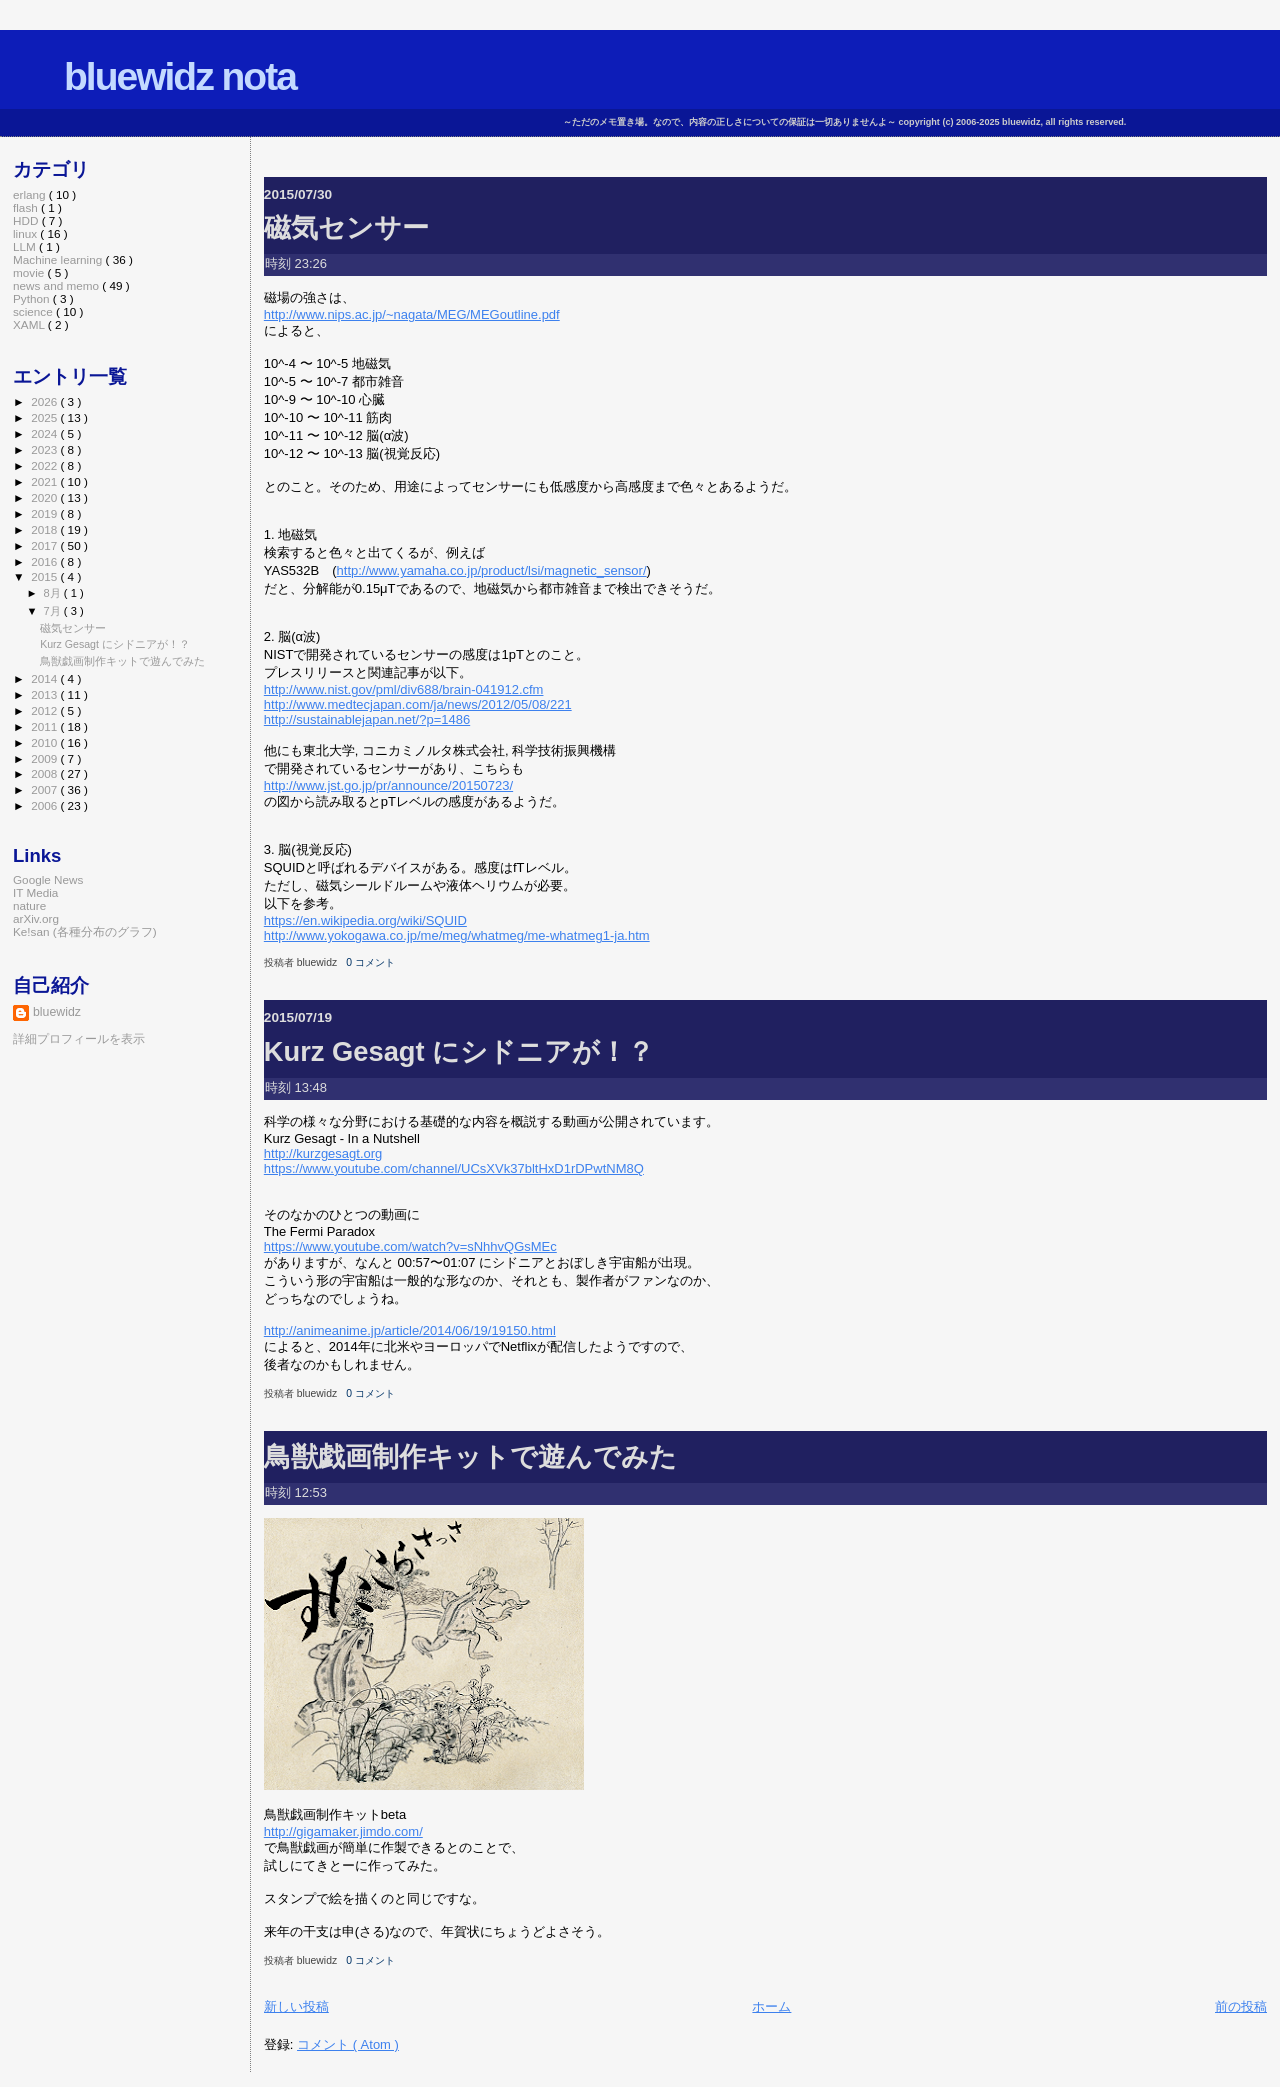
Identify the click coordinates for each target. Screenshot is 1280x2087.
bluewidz (57, 1012)
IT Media (35, 892)
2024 (45, 433)
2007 (45, 789)
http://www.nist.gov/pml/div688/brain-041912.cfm (404, 689)
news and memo (57, 285)
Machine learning (59, 259)
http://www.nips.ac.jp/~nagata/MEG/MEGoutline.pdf (412, 314)
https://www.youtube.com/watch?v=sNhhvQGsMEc (410, 1246)
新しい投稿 (296, 2006)
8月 (54, 593)
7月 (54, 611)
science (34, 311)
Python (33, 298)
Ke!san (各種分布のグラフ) (85, 931)
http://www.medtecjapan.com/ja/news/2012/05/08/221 (418, 704)
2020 (45, 497)
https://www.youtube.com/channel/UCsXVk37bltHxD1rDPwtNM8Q (454, 1168)
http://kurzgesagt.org (323, 1153)
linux (26, 233)
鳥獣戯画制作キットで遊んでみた (470, 1456)
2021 (45, 481)
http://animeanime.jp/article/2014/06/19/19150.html (410, 1330)
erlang (31, 194)
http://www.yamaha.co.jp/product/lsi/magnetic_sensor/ (492, 570)
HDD (27, 220)
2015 (45, 576)
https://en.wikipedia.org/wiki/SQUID (365, 920)
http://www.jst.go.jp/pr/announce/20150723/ (388, 785)
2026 (45, 401)
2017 (45, 545)
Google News (48, 879)
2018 (45, 529)
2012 (45, 710)
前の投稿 (1241, 2006)
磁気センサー (346, 227)
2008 (45, 773)
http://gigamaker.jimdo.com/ (343, 1831)
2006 (45, 805)
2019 (45, 513)
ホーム (771, 2006)
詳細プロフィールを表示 (79, 1039)
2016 (45, 561)
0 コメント (370, 962)
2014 (45, 678)
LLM (26, 246)
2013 (45, 694)
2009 (45, 758)
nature (29, 905)
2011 (45, 726)
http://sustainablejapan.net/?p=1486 (367, 719)
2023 (45, 449)
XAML (30, 324)
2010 (45, 742)
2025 (45, 417)
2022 (45, 465)
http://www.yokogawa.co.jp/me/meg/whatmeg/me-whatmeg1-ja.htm (457, 935)
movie (30, 272)
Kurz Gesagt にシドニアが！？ (459, 1051)
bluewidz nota (180, 76)
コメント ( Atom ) (348, 2044)
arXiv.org (36, 918)
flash (27, 207)
